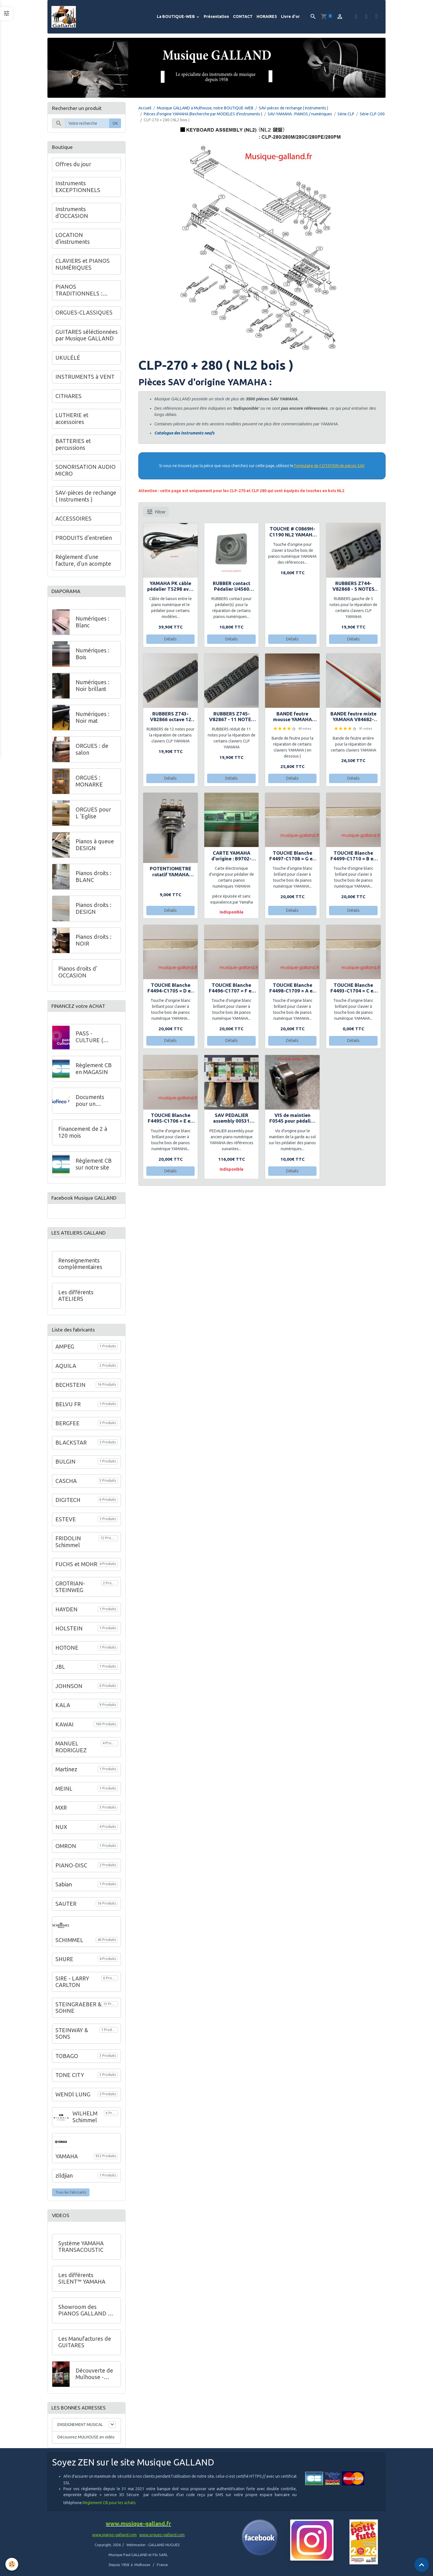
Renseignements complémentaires (80, 1267)
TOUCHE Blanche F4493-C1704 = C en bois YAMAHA (353, 989)
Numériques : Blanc (92, 624)
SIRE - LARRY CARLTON (72, 1985)
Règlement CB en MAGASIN (94, 1071)
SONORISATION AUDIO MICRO (85, 471)
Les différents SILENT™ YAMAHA (81, 2282)
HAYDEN (66, 1613)
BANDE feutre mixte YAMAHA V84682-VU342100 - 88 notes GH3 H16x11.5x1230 (353, 717)
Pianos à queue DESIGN (95, 846)
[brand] (65, 17)
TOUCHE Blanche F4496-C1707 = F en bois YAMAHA (231, 989)
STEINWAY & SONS (71, 2037)
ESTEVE (65, 1523)
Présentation (216, 17)
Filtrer (156, 513)
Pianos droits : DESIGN (93, 910)
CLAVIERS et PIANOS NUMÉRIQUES (82, 265)
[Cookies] (12, 2564)
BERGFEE (67, 1427)
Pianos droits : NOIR (93, 942)
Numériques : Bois (92, 655)
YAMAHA (66, 2160)
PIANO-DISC (71, 1869)
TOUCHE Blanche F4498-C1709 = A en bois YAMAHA (292, 989)
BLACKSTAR (71, 1446)
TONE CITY (69, 2079)
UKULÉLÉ (67, 359)
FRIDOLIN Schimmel (68, 1545)
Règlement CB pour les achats (109, 2507)
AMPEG (64, 1350)
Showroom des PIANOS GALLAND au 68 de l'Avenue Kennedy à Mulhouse (86, 2314)
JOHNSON (68, 1690)
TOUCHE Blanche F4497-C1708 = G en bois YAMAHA (292, 857)
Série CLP (346, 115)
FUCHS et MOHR (76, 1568)
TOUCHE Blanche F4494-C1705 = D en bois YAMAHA (170, 989)
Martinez (66, 1773)
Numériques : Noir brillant (92, 687)
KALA (62, 1709)
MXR (61, 1812)
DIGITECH (67, 1504)
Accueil (144, 109)
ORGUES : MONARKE (89, 783)
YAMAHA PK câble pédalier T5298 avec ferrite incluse (170, 587)
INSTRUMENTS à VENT (85, 378)
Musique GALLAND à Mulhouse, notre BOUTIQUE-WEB (205, 109)
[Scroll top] (422, 2565)
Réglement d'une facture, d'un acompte (83, 561)
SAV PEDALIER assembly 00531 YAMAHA (231, 1119)
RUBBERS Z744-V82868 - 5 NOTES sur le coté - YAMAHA (353, 587)
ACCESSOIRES (73, 520)
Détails (170, 640)
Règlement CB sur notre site (94, 1166)
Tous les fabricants (70, 2196)
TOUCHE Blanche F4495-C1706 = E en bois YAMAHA (170, 1119)
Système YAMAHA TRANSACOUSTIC (81, 2250)
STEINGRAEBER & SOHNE (78, 2011)
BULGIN (65, 1465)
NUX (61, 1831)
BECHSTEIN (70, 1389)
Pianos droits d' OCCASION (77, 974)
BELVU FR (68, 1408)
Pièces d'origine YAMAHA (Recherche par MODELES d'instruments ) (203, 115)
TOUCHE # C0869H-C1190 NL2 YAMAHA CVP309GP (292, 533)
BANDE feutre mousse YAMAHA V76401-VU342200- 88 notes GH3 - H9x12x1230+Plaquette (292, 717)
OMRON (65, 1850)
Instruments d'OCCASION (71, 213)
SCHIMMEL (69, 1944)
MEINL (63, 1793)
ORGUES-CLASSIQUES (84, 314)
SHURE (64, 1963)
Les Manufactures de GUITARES (84, 2346)
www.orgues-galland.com (162, 2539)
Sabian (63, 1888)
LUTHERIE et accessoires (71, 419)
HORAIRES (267, 17)
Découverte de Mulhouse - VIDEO (94, 2378)
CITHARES (68, 397)
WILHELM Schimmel (84, 2120)
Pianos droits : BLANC (93, 878)
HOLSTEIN (69, 1632)
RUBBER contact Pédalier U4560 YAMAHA (231, 587)
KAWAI (64, 1728)
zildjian (64, 2180)
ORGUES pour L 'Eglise (93, 814)
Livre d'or (290, 17)
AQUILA (65, 1370)
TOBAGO (66, 2060)
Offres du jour (73, 165)
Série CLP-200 (372, 115)
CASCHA (66, 1485)
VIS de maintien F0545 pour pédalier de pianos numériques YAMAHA (292, 1119)
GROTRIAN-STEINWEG (70, 1590)
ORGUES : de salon (92, 751)
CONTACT (243, 17)
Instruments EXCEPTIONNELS (77, 187)
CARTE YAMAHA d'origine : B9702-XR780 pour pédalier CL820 (231, 857)
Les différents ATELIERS (75, 1299)
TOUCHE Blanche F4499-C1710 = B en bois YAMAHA (353, 857)
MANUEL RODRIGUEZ (71, 1750)
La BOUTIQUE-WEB (176, 17)
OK (115, 124)
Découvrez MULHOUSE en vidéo (86, 2442)
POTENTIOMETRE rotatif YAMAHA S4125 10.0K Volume (170, 873)
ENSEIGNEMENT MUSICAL (80, 2429)
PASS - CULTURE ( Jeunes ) (89, 1039)
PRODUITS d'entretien (83, 539)
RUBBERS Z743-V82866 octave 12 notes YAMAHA (170, 717)
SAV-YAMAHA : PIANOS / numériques (300, 115)
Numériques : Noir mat (92, 719)
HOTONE (66, 1652)
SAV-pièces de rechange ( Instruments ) (293, 109)
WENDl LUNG (72, 2098)
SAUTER (65, 1908)
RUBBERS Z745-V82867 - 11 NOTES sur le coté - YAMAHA (231, 717)
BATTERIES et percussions (73, 445)
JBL (60, 1671)
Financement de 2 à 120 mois (82, 1134)
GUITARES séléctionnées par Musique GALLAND (86, 336)
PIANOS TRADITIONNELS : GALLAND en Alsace (81, 291)
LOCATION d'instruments (72, 239)
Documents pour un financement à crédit (93, 1103)
